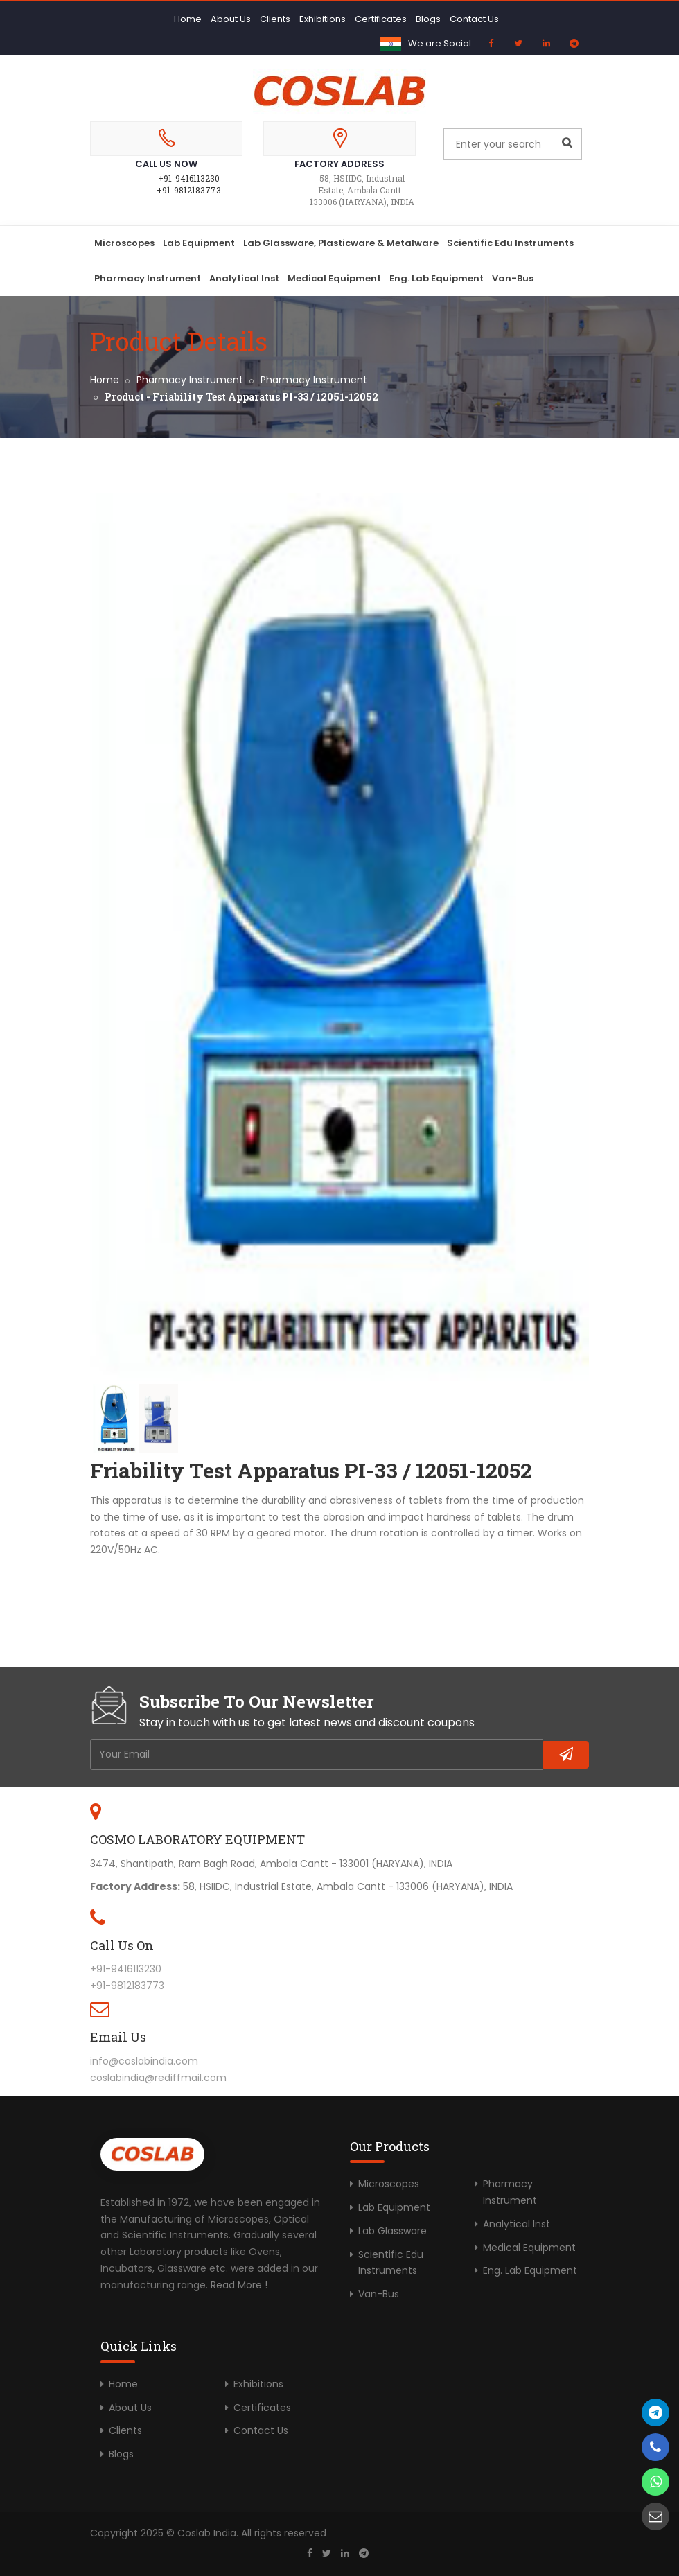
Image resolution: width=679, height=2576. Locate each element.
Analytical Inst (244, 278)
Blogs (428, 19)
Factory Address (339, 163)
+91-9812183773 (189, 189)
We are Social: (440, 43)
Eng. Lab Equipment (436, 278)
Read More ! (239, 2285)
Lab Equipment (199, 242)
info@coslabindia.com (144, 2061)
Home (188, 19)
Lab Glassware (392, 2231)
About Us (231, 19)
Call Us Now (166, 163)
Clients (275, 19)
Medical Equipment (334, 278)
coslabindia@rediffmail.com (158, 2078)
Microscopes (124, 242)
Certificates (381, 19)
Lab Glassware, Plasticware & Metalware (341, 242)
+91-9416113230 (189, 178)
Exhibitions (322, 19)
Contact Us (474, 19)
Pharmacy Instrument (147, 278)
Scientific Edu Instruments (510, 242)
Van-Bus (513, 278)
